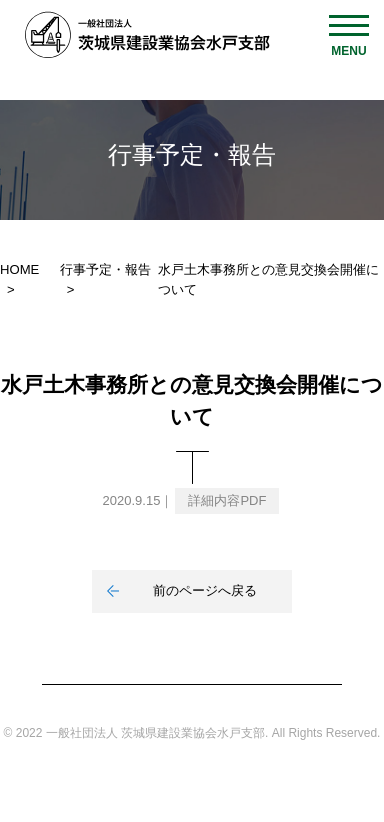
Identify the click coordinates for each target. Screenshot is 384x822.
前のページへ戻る (205, 590)
